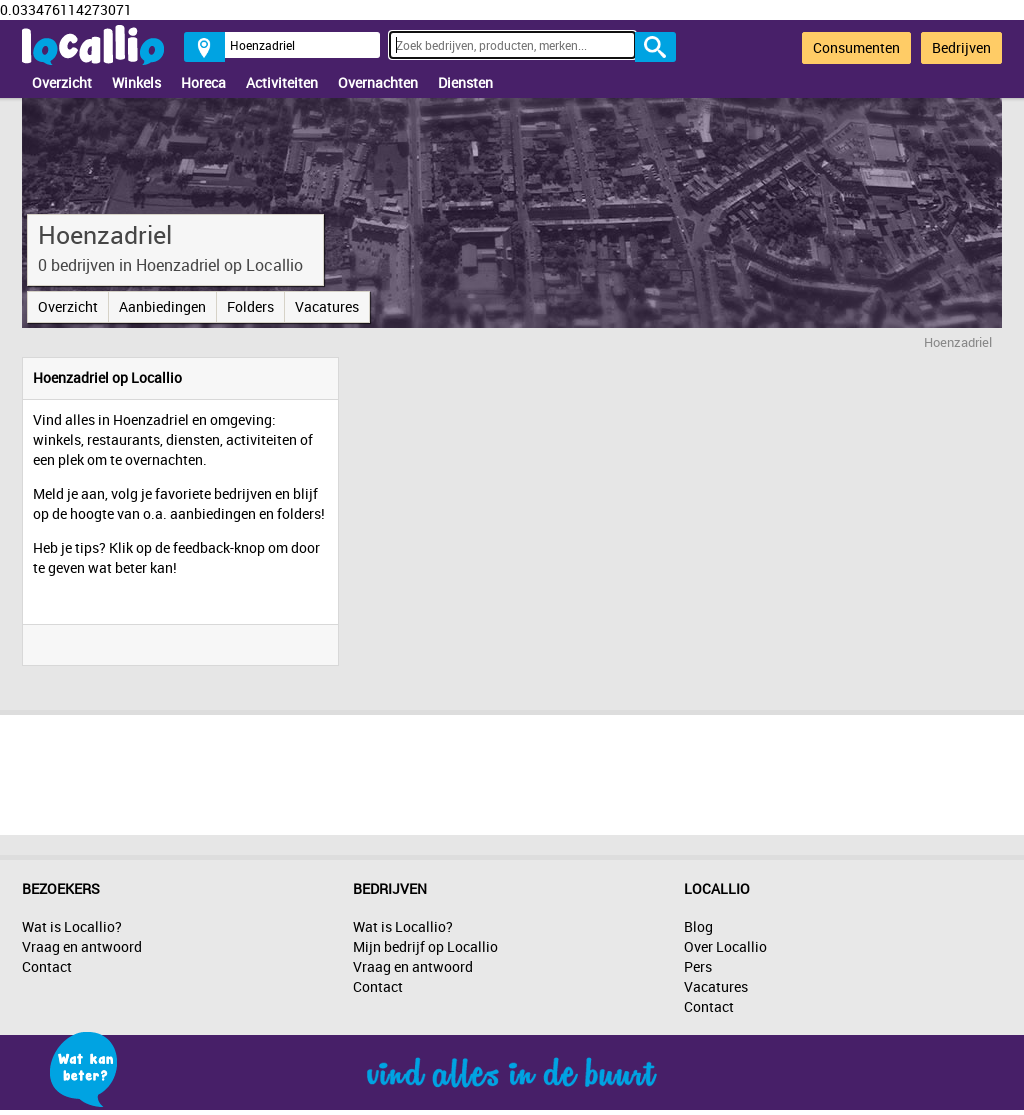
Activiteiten (282, 82)
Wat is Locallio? (72, 926)
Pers (698, 966)
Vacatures (327, 306)
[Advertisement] (512, 770)
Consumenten (856, 47)
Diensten (465, 82)
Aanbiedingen (162, 306)
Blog (698, 926)
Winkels (136, 82)
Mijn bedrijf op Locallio (425, 946)
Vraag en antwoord (82, 946)
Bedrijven (961, 47)
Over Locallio (725, 946)
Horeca (203, 82)
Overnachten (378, 82)
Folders (250, 306)
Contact (47, 966)
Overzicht (62, 82)
